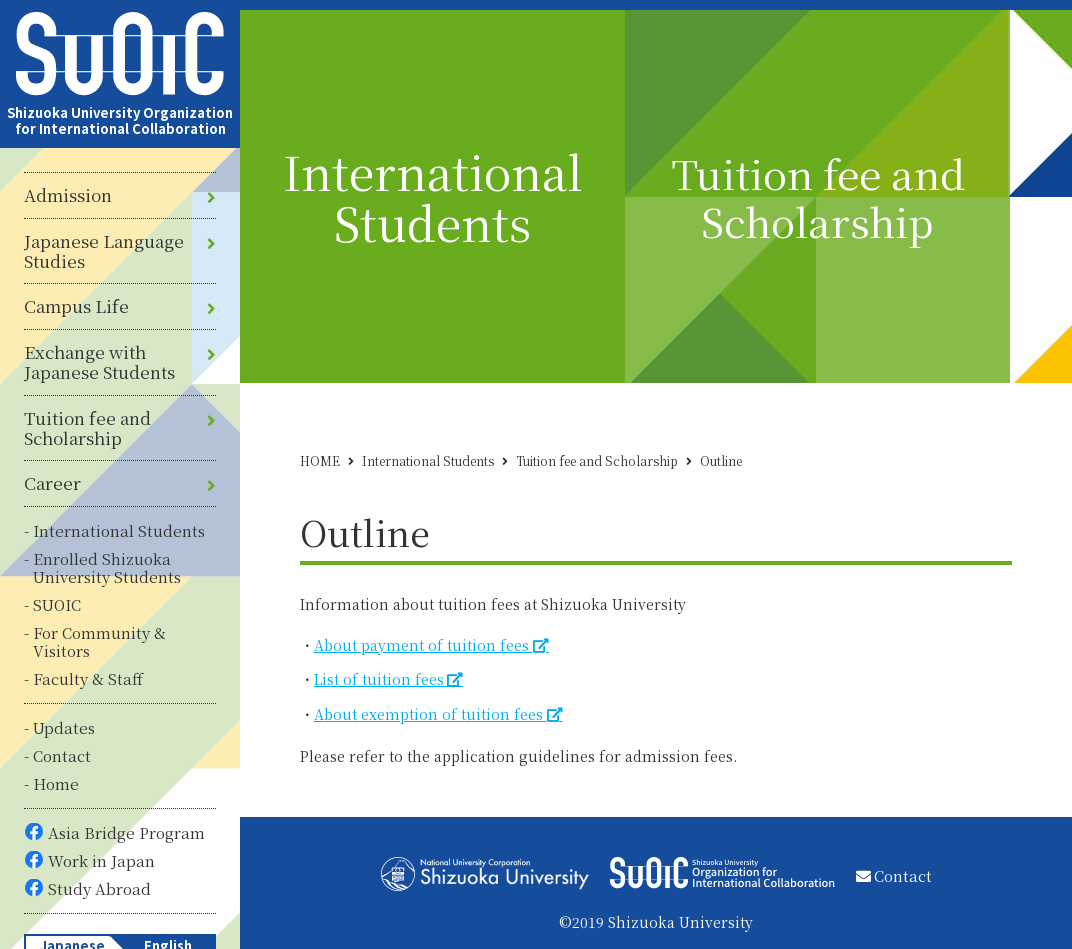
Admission (68, 195)
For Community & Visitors (99, 641)
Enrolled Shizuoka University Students (107, 567)
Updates (64, 727)
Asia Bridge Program (126, 832)
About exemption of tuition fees (430, 714)
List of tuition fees (379, 679)
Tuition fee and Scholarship (87, 428)
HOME (320, 460)
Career (52, 483)
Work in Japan (101, 860)
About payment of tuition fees (423, 645)
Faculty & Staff (88, 678)
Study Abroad (99, 888)
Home (56, 783)
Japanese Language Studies (104, 251)
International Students (119, 530)
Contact (62, 755)
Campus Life (76, 306)
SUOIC (57, 604)
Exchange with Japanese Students (99, 362)
